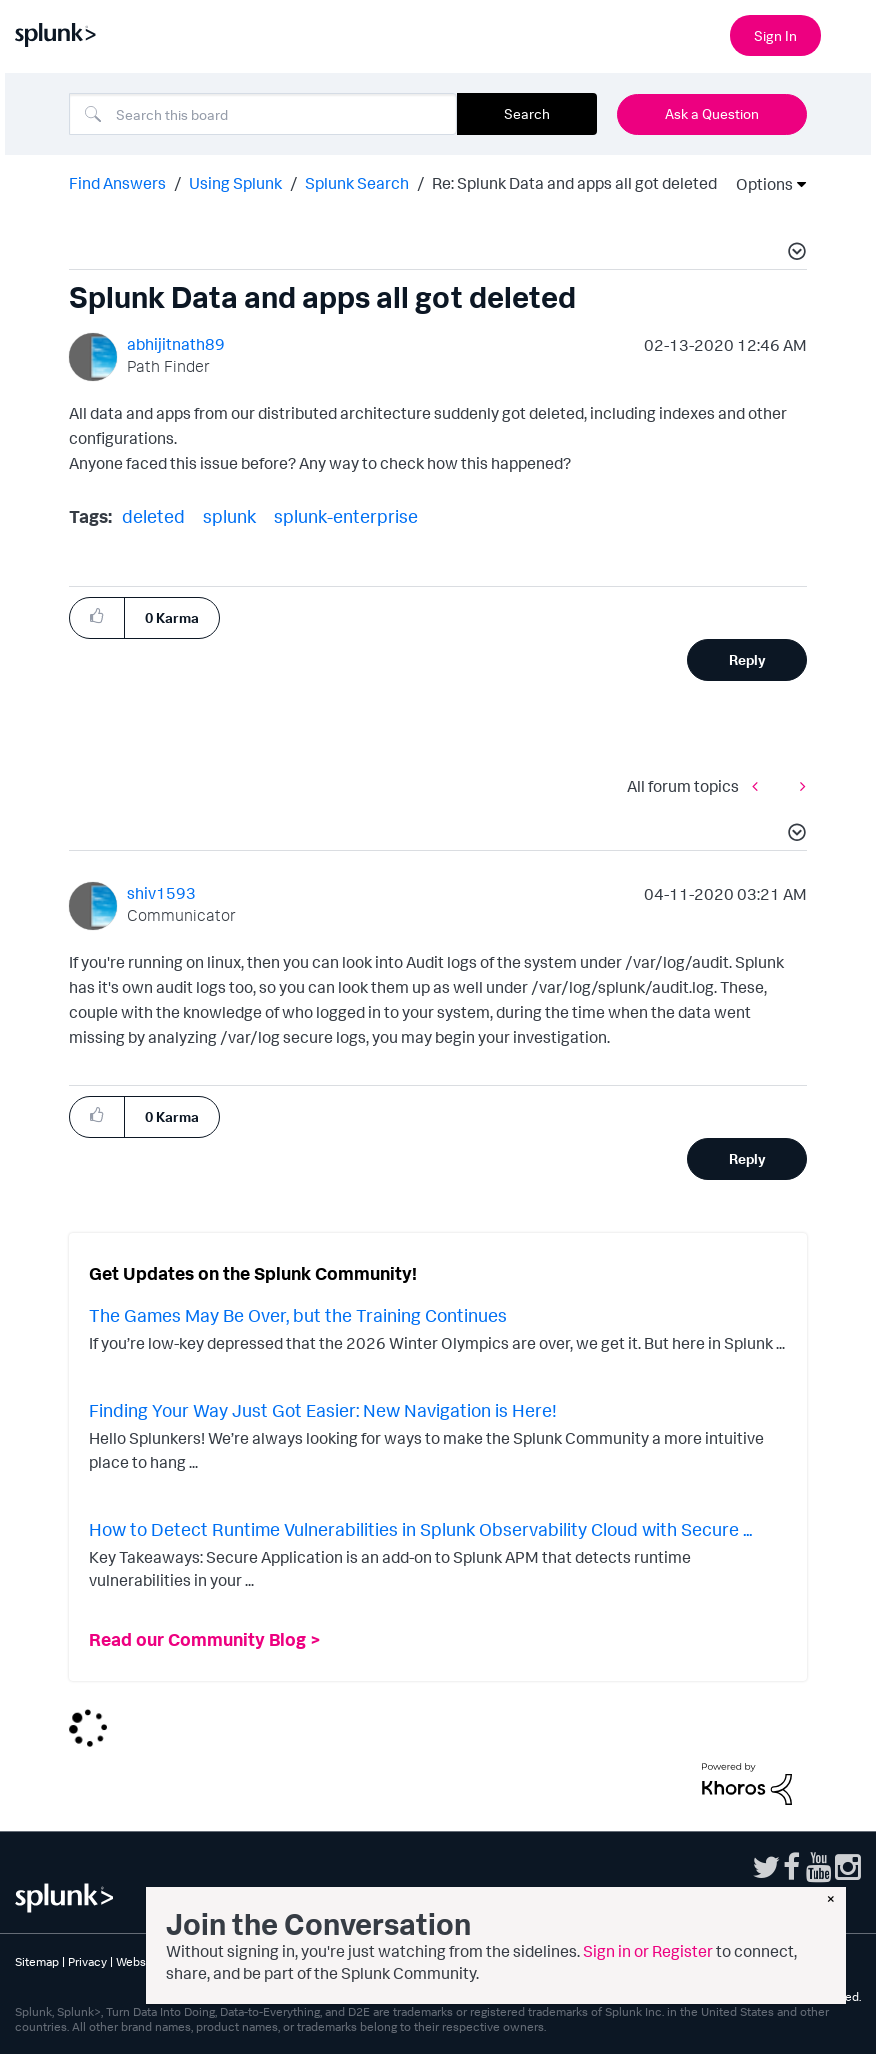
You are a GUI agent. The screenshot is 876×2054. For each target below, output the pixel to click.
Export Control (419, 1961)
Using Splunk (235, 183)
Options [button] (758, 184)
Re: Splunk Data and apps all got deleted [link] (574, 183)
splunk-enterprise (346, 516)
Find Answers (117, 183)
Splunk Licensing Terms (307, 1961)
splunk (229, 516)
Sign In (775, 35)
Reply (747, 659)
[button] (794, 254)
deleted (153, 516)
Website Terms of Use (175, 1961)
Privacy (87, 1961)
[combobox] (263, 114)
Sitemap (37, 1961)
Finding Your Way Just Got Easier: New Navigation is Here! (323, 1410)
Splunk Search (357, 183)
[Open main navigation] (849, 33)
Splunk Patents (659, 1961)
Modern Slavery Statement (538, 1961)
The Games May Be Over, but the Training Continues (298, 1315)
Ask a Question (712, 113)
